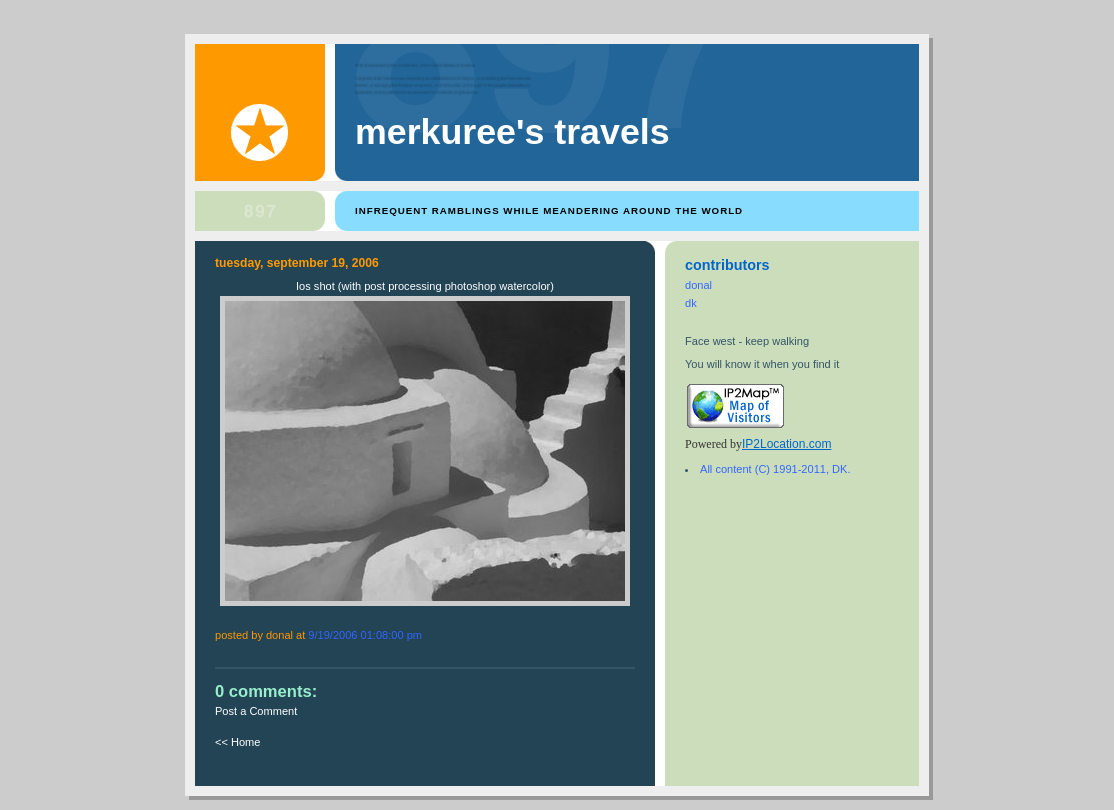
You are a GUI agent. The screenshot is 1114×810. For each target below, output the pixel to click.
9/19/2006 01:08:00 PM (365, 635)
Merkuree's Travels (512, 132)
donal (698, 285)
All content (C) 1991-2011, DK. (775, 469)
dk (691, 303)
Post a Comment (256, 711)
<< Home (237, 742)
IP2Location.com (786, 444)
